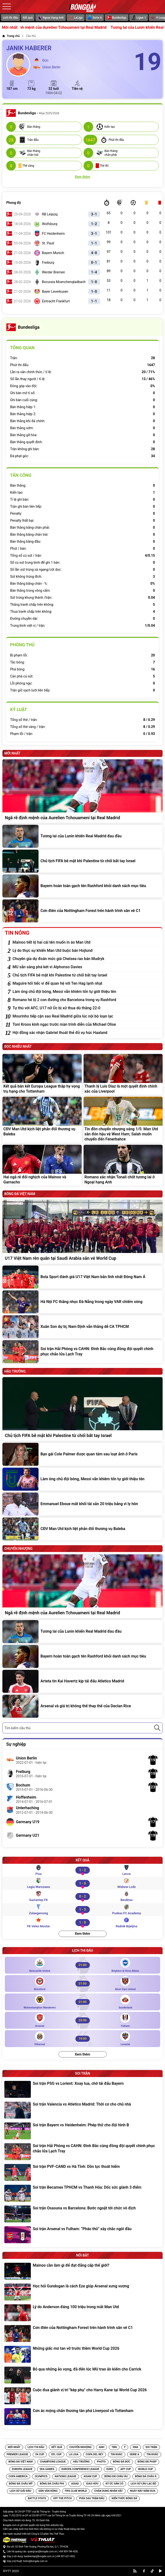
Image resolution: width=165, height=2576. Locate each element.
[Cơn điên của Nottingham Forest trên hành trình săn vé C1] (82, 910)
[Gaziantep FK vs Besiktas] (82, 1896)
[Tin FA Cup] (40, 2454)
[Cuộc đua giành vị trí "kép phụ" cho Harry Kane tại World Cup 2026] (82, 2395)
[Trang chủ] (11, 36)
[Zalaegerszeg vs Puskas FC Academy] (82, 1909)
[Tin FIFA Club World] (76, 2491)
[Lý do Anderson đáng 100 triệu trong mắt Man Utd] (82, 2312)
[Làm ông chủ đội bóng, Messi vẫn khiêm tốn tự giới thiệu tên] (87, 991)
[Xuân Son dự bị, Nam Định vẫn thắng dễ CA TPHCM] (82, 1326)
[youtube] (160, 2571)
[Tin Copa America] (18, 2476)
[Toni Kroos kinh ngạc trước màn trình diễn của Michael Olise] (87, 1024)
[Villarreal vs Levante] (82, 2039)
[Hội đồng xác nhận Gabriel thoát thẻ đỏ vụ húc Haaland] (87, 1032)
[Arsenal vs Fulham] (82, 2020)
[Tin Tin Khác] (116, 2454)
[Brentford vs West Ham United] (82, 1984)
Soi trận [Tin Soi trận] (151, 2447)
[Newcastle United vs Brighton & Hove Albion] (82, 1965)
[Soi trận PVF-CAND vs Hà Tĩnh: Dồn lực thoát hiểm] (82, 2172)
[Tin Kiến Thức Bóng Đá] (124, 2498)
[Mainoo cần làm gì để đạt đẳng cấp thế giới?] (82, 2271)
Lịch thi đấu (10, 17)
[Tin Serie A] (134, 2454)
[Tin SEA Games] (47, 2469)
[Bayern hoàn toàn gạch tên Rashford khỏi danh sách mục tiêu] (82, 886)
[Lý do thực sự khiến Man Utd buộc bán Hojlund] (87, 950)
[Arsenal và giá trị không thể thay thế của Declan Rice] (82, 1706)
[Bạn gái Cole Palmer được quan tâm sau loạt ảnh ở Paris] (82, 1454)
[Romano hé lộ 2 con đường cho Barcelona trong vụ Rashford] (87, 1000)
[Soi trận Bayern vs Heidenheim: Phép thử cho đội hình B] (82, 2130)
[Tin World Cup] (145, 2469)
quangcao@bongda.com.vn (42, 2551)
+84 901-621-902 (65, 2556)
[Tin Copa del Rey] (94, 2454)
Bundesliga (23, 327)
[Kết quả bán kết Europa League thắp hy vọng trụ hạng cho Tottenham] (42, 1074)
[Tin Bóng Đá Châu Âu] (116, 2476)
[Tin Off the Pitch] (62, 2498)
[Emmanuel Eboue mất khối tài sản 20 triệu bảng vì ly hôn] (82, 1504)
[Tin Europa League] (22, 2469)
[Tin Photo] (101, 2461)
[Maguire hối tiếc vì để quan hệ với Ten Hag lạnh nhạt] (87, 983)
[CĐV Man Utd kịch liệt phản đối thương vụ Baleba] (42, 1120)
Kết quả (28, 17)
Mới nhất (14, 2447)
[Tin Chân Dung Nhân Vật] (108, 2491)
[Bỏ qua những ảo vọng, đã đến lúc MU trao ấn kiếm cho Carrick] (82, 2375)
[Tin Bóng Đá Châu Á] (145, 2476)
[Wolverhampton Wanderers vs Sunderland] (82, 2002)
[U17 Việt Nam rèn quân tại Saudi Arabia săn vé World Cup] (82, 1231)
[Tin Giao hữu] (92, 2483)
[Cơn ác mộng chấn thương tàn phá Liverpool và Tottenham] (82, 2416)
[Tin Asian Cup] (90, 2476)
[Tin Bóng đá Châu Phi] (51, 2483)
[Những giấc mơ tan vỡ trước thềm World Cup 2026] (82, 2354)
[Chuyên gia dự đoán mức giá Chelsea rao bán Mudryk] (87, 958)
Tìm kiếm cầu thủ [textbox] (17, 1728)
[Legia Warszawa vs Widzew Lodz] (82, 1883)
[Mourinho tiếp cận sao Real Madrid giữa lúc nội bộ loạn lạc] (87, 1016)
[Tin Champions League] (52, 2461)
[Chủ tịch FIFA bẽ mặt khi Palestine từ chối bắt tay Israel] (82, 861)
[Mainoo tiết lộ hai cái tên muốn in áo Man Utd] (87, 942)
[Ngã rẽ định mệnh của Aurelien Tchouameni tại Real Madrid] (82, 791)
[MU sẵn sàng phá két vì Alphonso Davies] (87, 967)
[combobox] (82, 1727)
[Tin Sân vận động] (48, 2491)
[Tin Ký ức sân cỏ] (114, 2483)
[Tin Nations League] (65, 2476)
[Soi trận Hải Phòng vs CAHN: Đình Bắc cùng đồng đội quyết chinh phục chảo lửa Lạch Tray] (82, 1351)
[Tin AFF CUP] (126, 2469)
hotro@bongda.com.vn (35, 2561)
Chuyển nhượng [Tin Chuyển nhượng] (80, 2447)
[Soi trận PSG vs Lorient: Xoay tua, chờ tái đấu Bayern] (82, 2089)
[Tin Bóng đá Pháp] (147, 2461)
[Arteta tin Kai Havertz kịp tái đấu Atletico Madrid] (82, 1681)
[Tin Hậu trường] (81, 2461)
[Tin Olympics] (41, 2476)
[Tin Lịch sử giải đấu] (20, 2491)
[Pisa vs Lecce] (82, 1870)
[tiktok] (152, 2571)
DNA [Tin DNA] (135, 2447)
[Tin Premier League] (17, 2454)
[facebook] (144, 2571)
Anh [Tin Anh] (101, 2447)
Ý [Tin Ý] (125, 2447)
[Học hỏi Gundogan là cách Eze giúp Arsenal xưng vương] (82, 2292)
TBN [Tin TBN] (114, 2447)
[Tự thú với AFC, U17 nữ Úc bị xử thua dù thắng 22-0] (87, 1008)
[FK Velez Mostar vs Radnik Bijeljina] (82, 1922)
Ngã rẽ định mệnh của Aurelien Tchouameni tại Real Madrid (71, 27)
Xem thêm (82, 1934)
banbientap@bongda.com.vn (39, 2556)
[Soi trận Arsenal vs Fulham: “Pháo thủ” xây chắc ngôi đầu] (82, 2234)
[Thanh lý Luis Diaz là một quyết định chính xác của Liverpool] (123, 1074)
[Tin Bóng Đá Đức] (121, 2461)
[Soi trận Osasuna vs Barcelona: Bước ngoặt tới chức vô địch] (82, 2214)
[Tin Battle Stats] (37, 2498)
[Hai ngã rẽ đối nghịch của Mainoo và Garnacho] (42, 1165)
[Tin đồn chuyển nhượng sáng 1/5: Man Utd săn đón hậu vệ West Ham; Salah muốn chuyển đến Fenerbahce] (123, 1120)
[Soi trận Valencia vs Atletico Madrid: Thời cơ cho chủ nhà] (82, 2110)
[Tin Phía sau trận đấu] (91, 2498)
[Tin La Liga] (73, 2454)
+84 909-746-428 (68, 2551)
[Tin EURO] (110, 2469)
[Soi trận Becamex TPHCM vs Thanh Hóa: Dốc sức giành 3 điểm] (82, 2193)
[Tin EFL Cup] (56, 2454)
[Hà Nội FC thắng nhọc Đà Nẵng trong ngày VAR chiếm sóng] (82, 1301)
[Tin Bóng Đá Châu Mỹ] (20, 2483)
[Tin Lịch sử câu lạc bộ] (143, 2483)
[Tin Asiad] (74, 2483)
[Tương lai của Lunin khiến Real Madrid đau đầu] (82, 836)
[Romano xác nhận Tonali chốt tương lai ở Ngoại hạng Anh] (123, 1165)
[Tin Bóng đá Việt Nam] (20, 2461)
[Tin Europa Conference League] (80, 2469)
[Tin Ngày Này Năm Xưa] (142, 2491)
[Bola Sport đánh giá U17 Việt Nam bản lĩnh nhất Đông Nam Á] (82, 1277)
